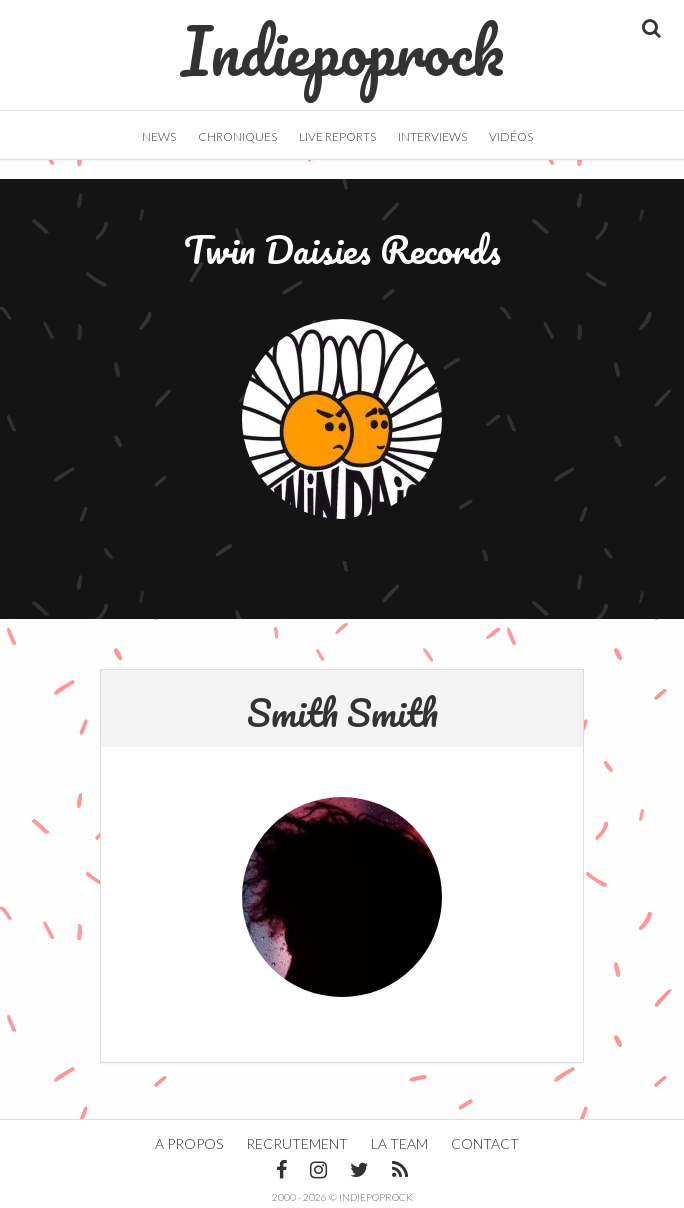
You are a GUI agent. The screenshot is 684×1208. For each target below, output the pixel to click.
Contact (485, 1143)
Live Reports (337, 136)
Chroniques (237, 136)
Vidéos (511, 136)
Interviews (432, 136)
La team (399, 1143)
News (159, 136)
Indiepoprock (342, 41)
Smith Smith (342, 712)
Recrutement (297, 1143)
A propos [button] (189, 1143)
